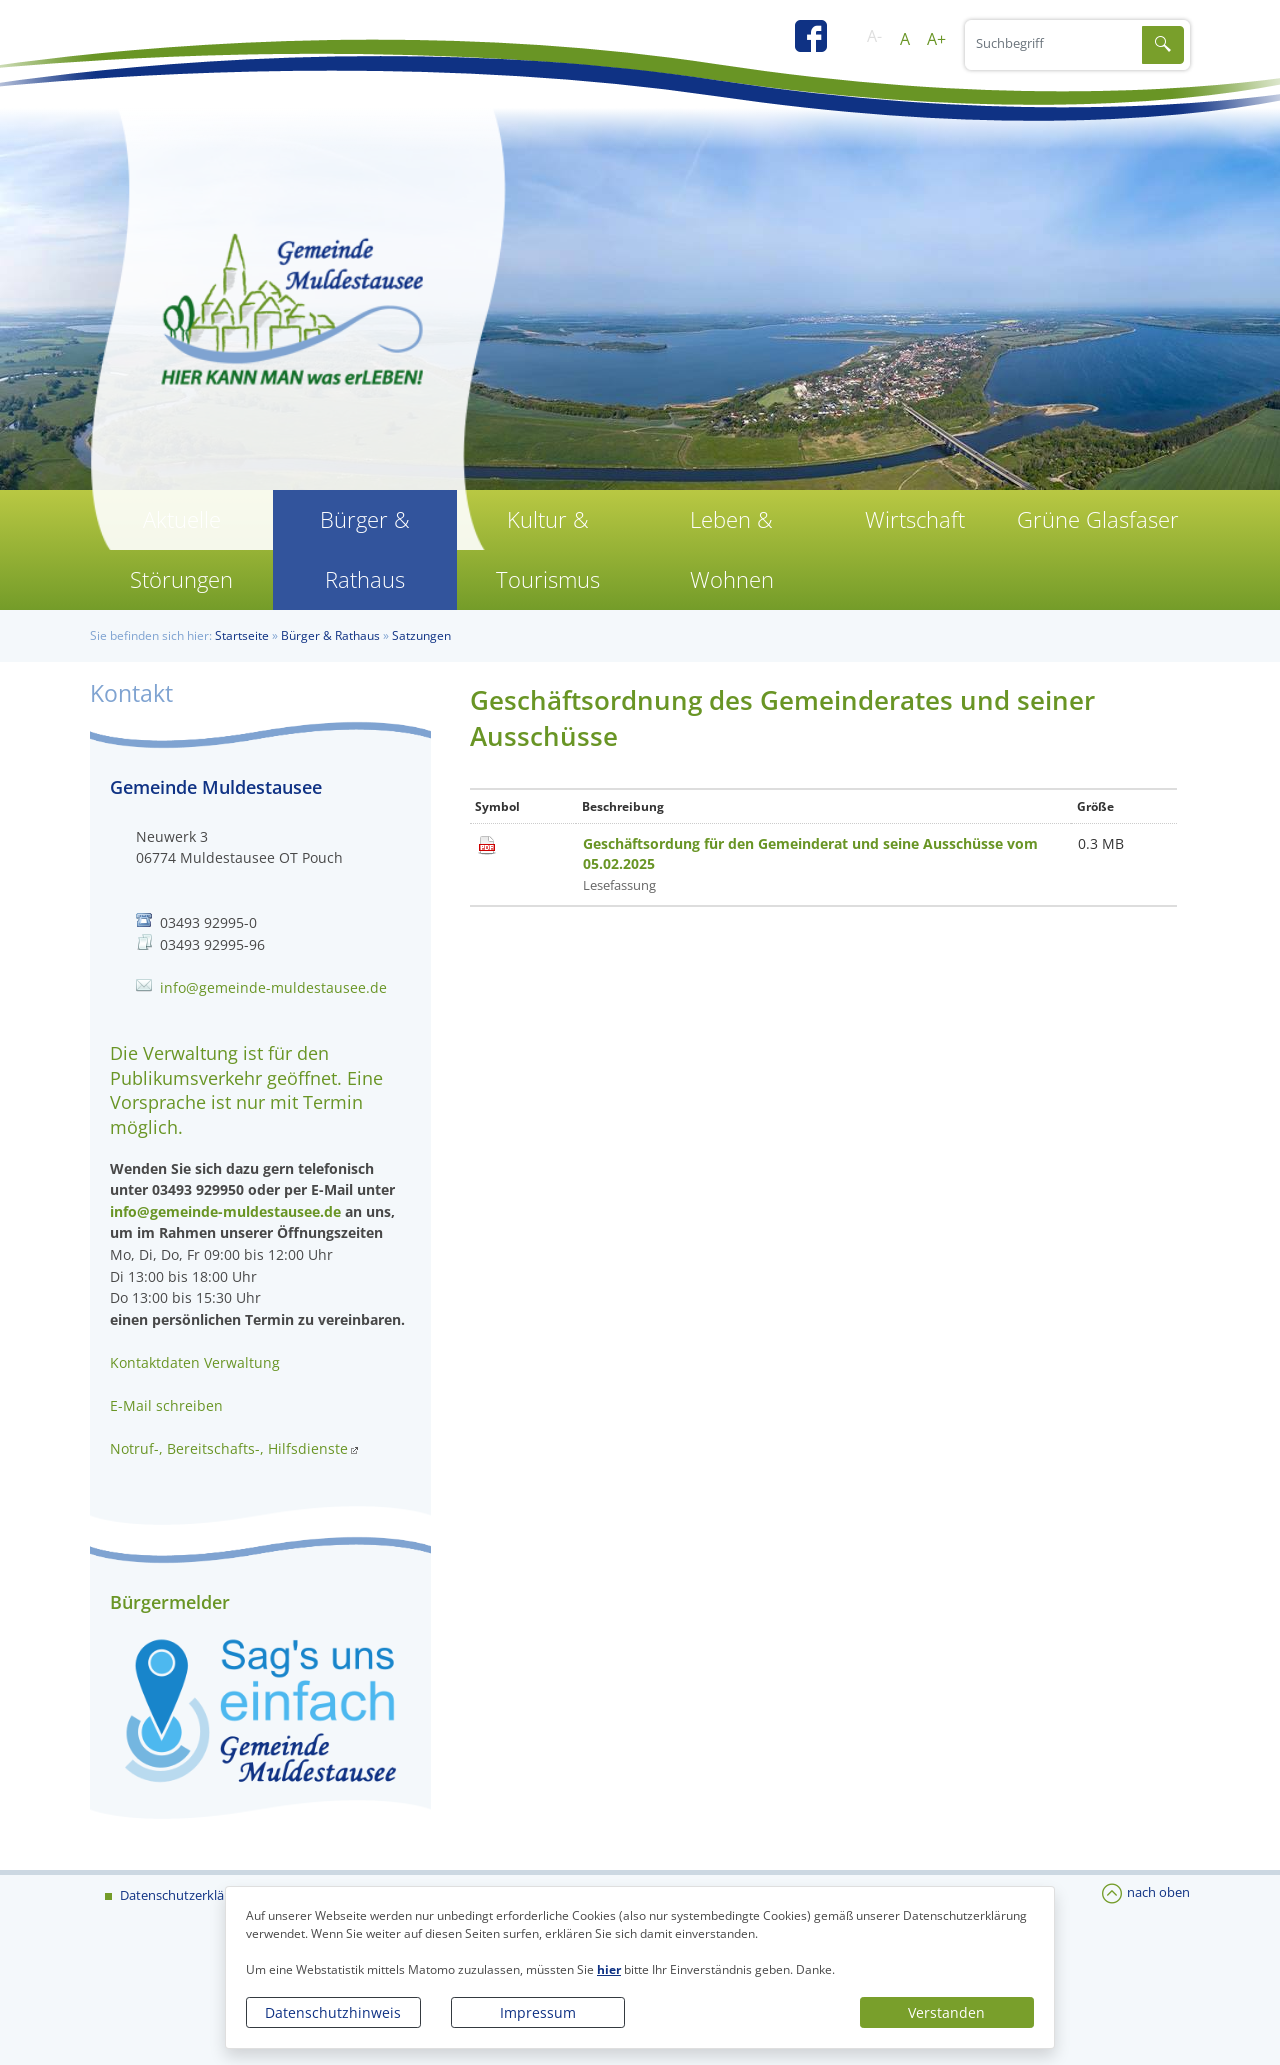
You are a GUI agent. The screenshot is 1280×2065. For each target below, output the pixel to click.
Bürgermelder (170, 1602)
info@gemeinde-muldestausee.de (273, 987)
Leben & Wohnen (732, 549)
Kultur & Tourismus (548, 549)
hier (609, 1969)
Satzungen (421, 635)
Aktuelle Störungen (181, 549)
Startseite (242, 635)
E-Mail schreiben (166, 1405)
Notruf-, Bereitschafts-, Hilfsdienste (229, 1448)
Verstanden (946, 2012)
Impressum (538, 2012)
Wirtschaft (915, 519)
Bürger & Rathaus (365, 549)
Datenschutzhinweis (333, 2012)
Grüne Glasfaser (1098, 519)
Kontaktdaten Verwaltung (195, 1362)
